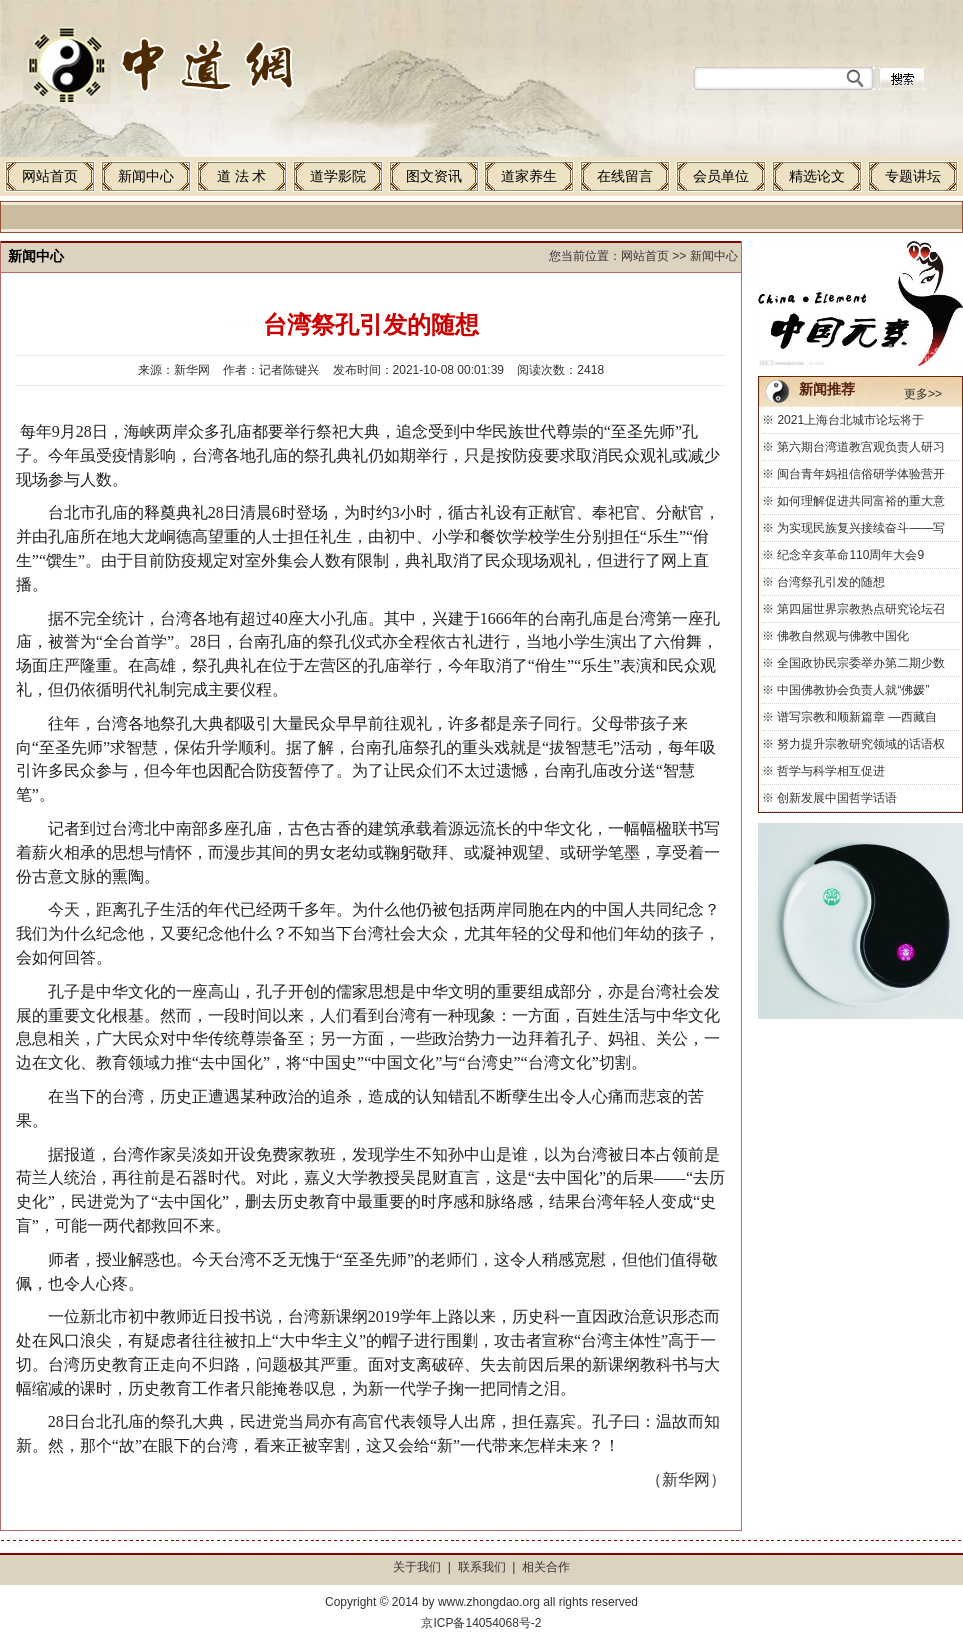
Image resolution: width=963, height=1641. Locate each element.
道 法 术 (241, 176)
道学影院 (338, 176)
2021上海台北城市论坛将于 (850, 420)
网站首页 (50, 176)
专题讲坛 (913, 176)
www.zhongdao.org (489, 1602)
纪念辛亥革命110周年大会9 (850, 555)
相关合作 (546, 1567)
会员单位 (721, 176)
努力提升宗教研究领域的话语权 (861, 744)
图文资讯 (434, 176)
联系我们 (482, 1567)
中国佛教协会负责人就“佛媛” (853, 690)
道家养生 (529, 176)
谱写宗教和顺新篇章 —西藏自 (856, 717)
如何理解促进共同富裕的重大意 (861, 501)
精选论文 (817, 176)
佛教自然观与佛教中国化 (843, 636)
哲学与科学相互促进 (831, 771)
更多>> (923, 394)
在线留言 (625, 176)
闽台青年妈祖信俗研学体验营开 (861, 474)
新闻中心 (146, 176)
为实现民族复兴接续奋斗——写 (861, 528)
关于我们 (417, 1567)
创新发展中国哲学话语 (837, 798)
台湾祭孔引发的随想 (831, 582)
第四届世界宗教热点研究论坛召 (861, 609)
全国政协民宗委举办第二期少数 (861, 663)
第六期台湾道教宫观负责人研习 (861, 447)
